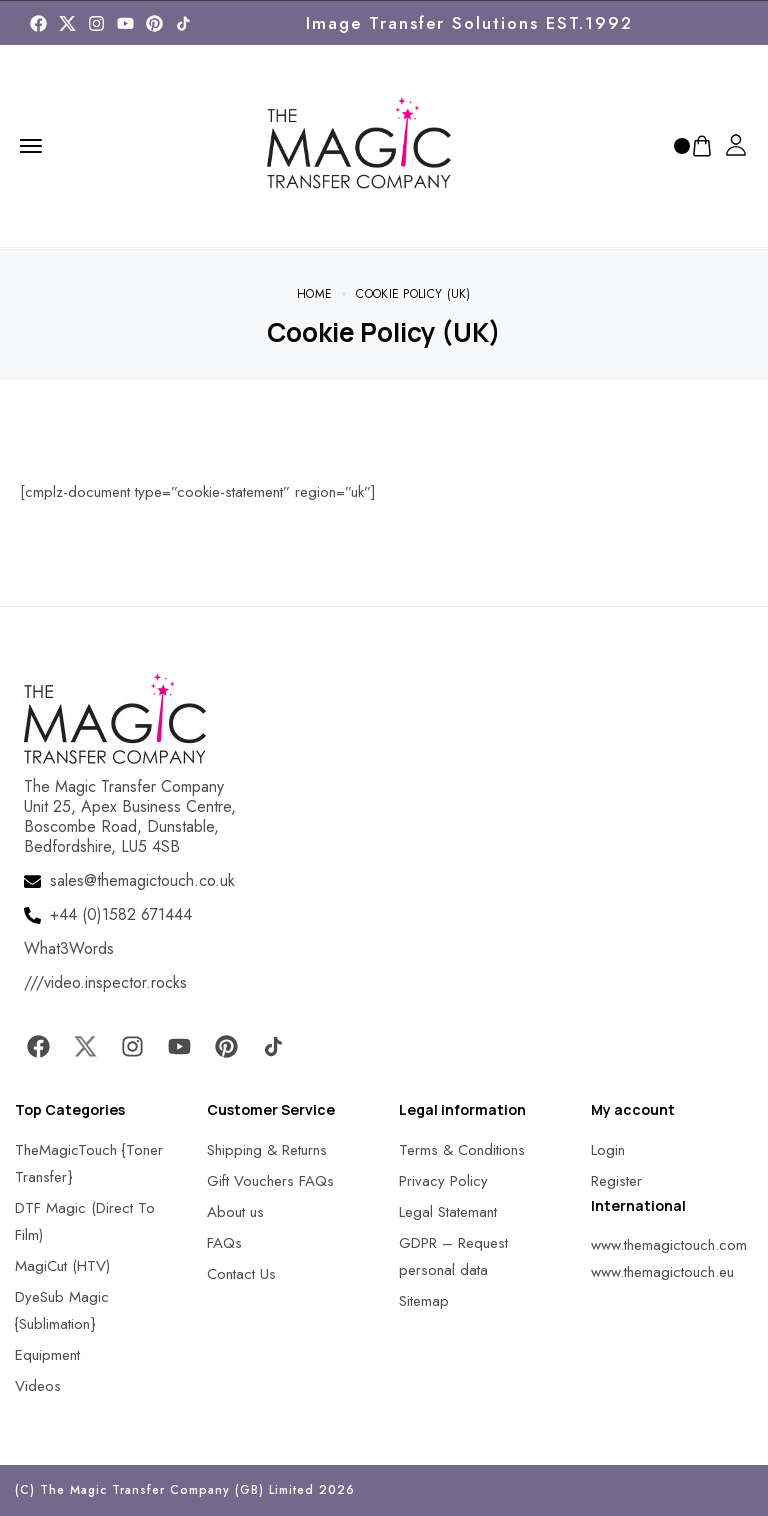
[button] (40, 1475)
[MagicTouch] (183, 23)
